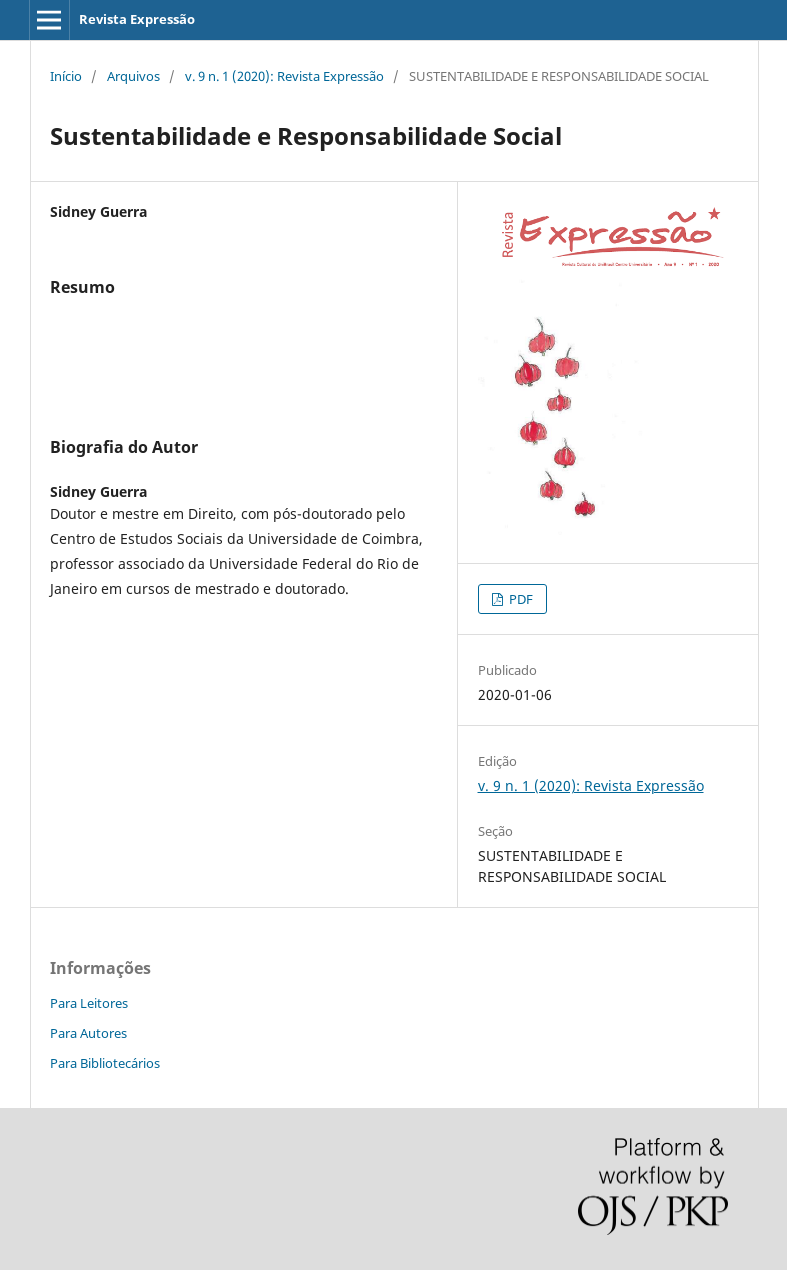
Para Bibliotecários (105, 1063)
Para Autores (88, 1033)
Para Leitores (89, 1003)
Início (66, 76)
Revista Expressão (137, 19)
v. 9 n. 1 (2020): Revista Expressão (284, 76)
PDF (519, 599)
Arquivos (133, 76)
